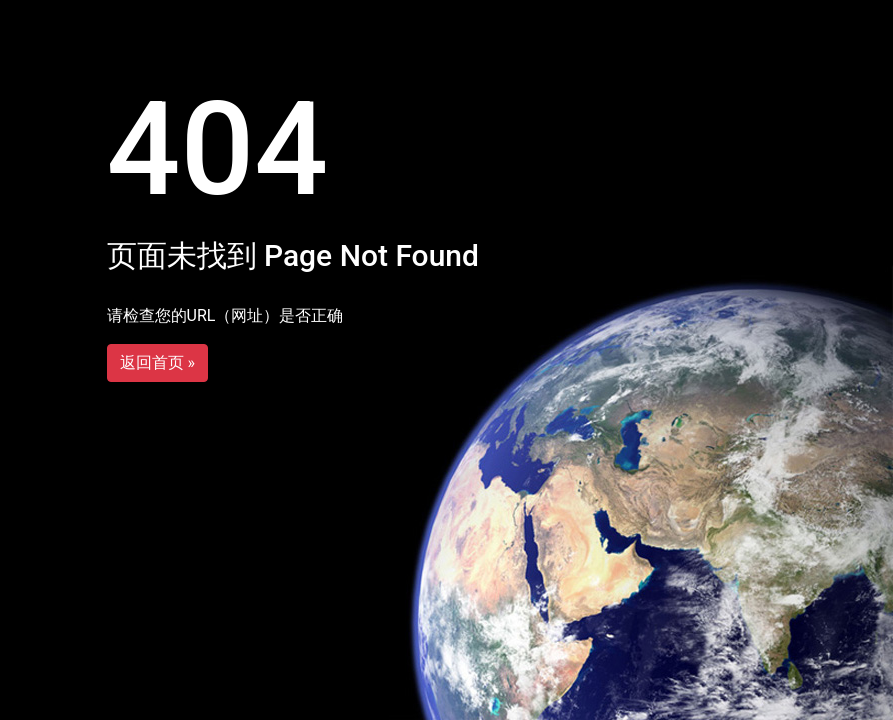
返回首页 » (157, 362)
